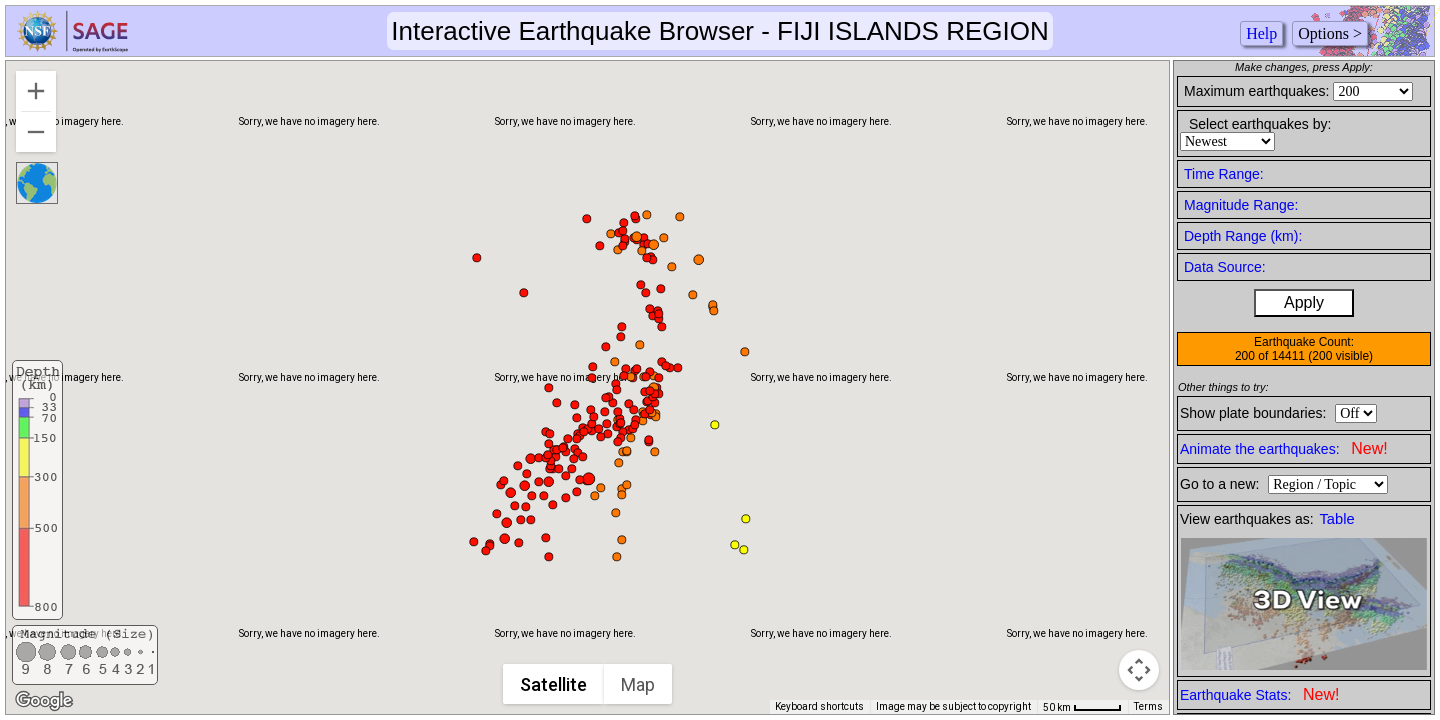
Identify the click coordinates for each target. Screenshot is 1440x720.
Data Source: (1225, 267)
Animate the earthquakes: (1284, 448)
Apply (1304, 302)
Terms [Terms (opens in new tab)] (1148, 706)
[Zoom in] (36, 91)
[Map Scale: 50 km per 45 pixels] (1082, 707)
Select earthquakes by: (1260, 124)
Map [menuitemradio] (639, 684)
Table (1337, 519)
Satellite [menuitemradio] (554, 684)
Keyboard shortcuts (819, 706)
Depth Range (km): (1243, 236)
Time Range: (1224, 174)
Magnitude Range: (1241, 205)
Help (1261, 33)
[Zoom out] (36, 132)
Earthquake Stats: (1259, 694)
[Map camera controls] (1139, 670)
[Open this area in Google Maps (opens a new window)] (44, 701)
